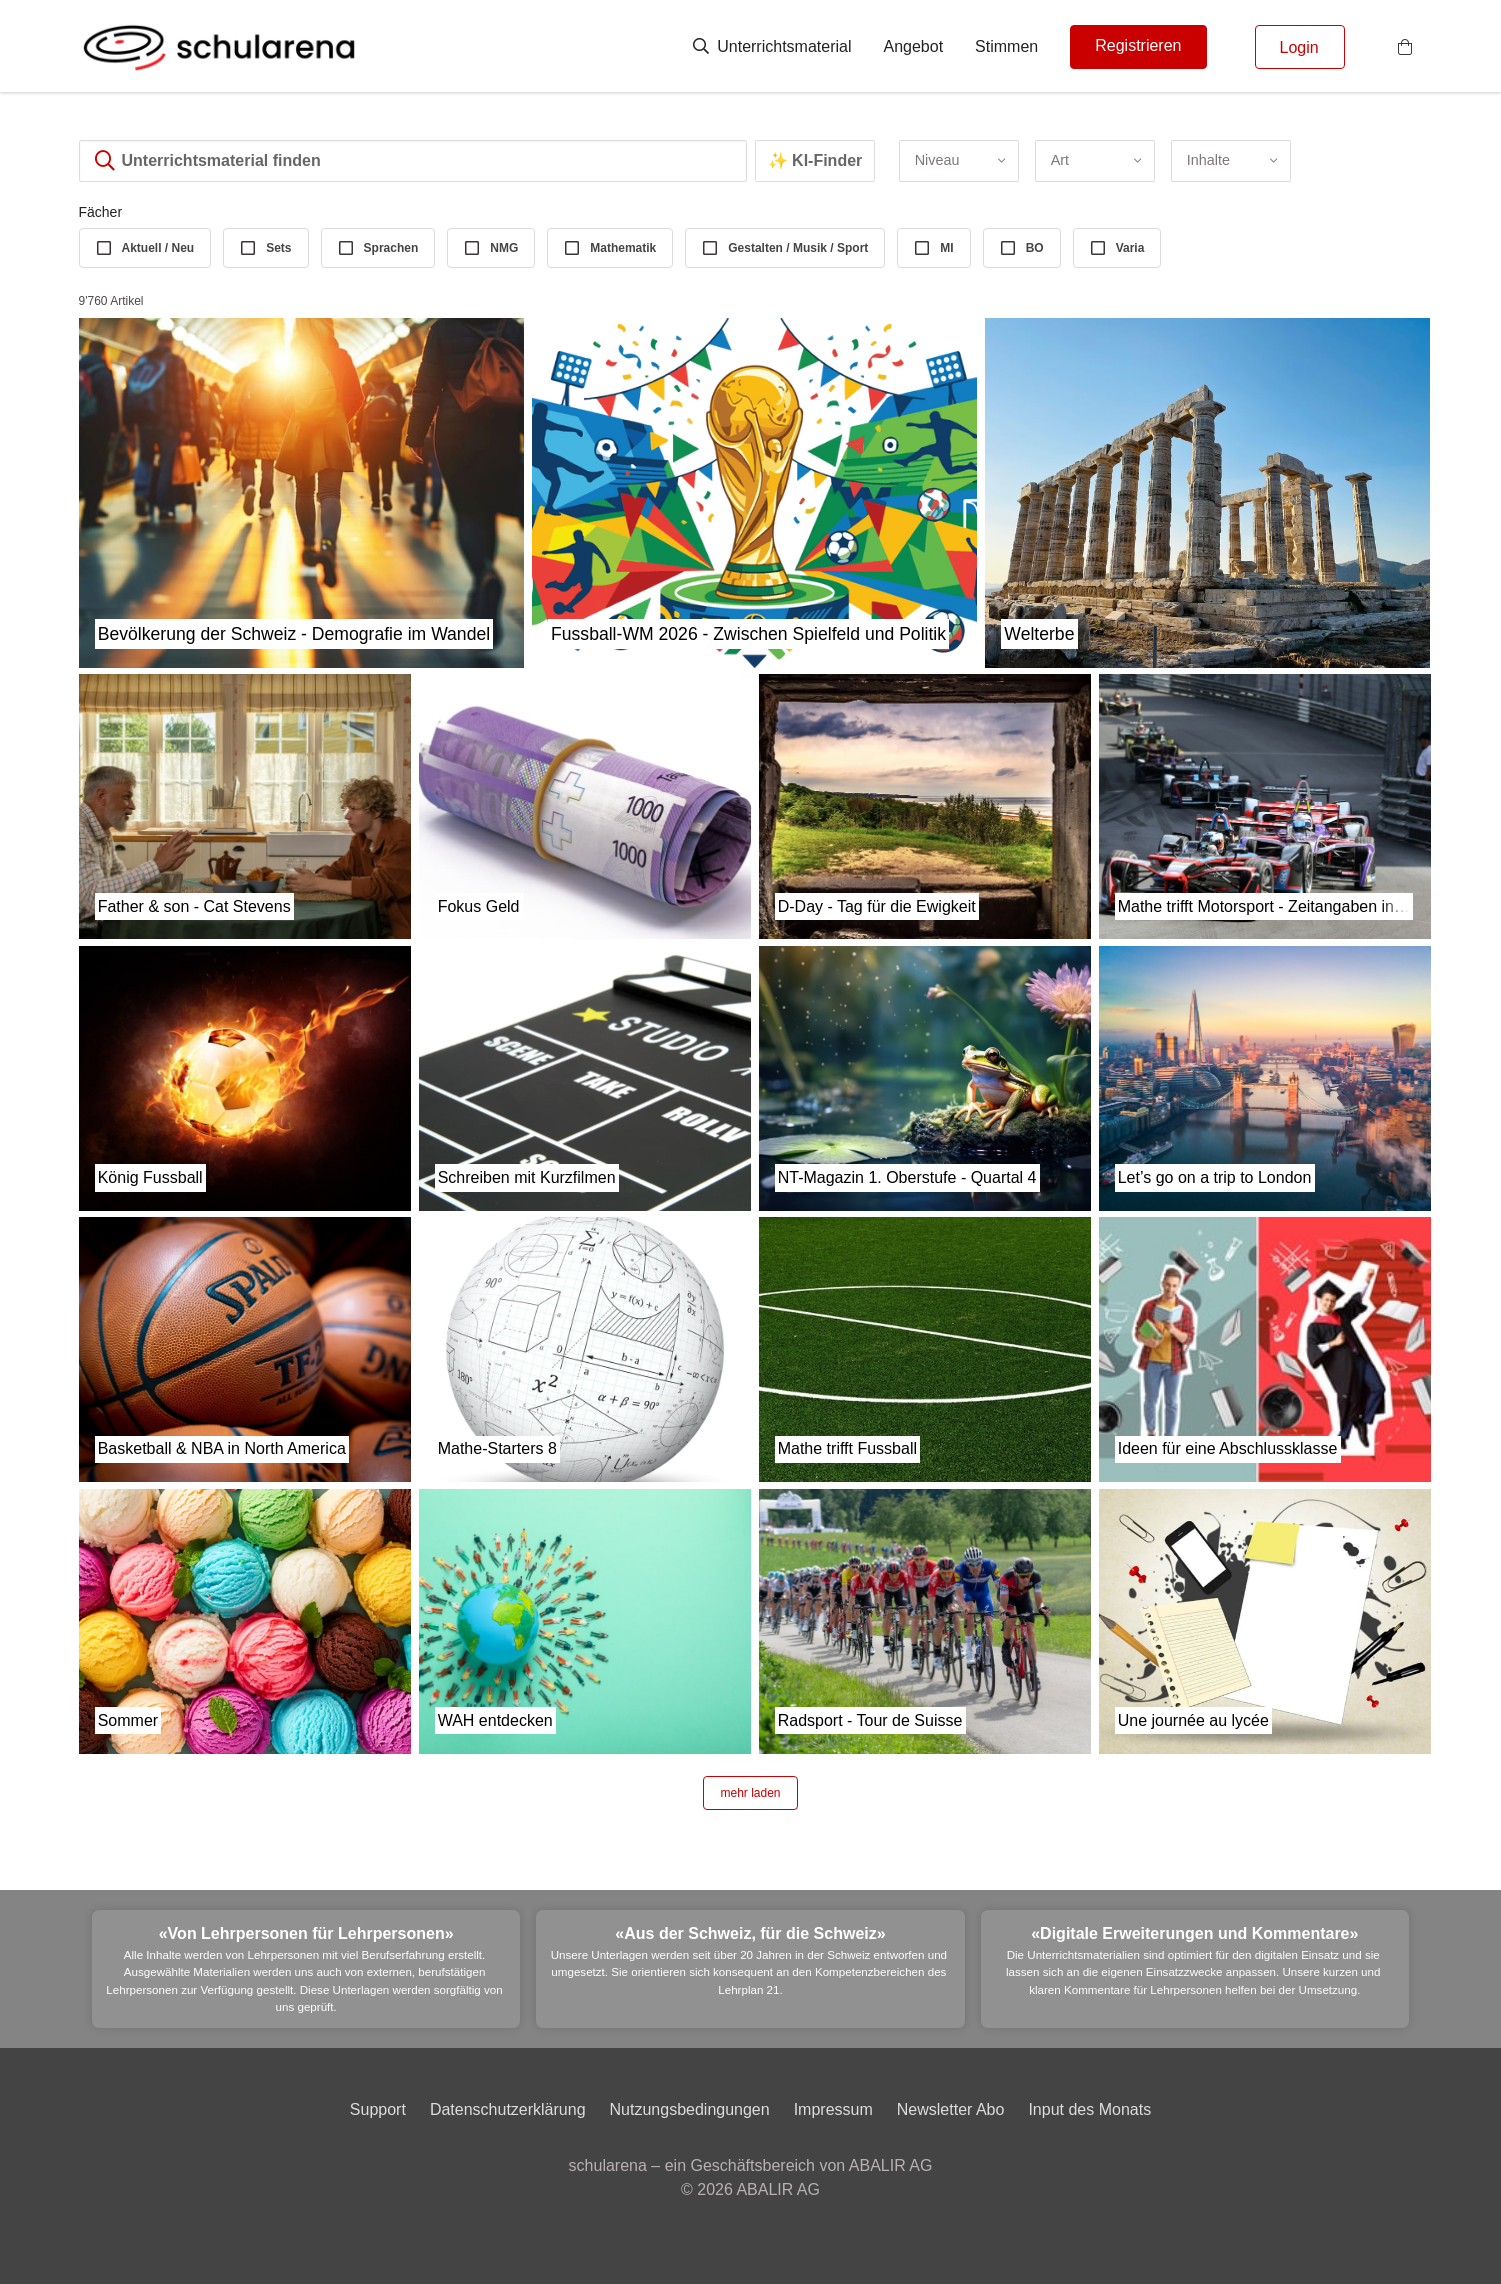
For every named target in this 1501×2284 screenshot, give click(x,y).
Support (378, 2109)
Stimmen (1006, 46)
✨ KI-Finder (815, 160)
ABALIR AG (778, 2189)
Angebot (914, 46)
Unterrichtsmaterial (772, 46)
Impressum (833, 2109)
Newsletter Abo (951, 2109)
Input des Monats (1089, 2109)
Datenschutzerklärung (508, 2109)
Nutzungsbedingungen (690, 2109)
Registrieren (1138, 45)
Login (1299, 47)
